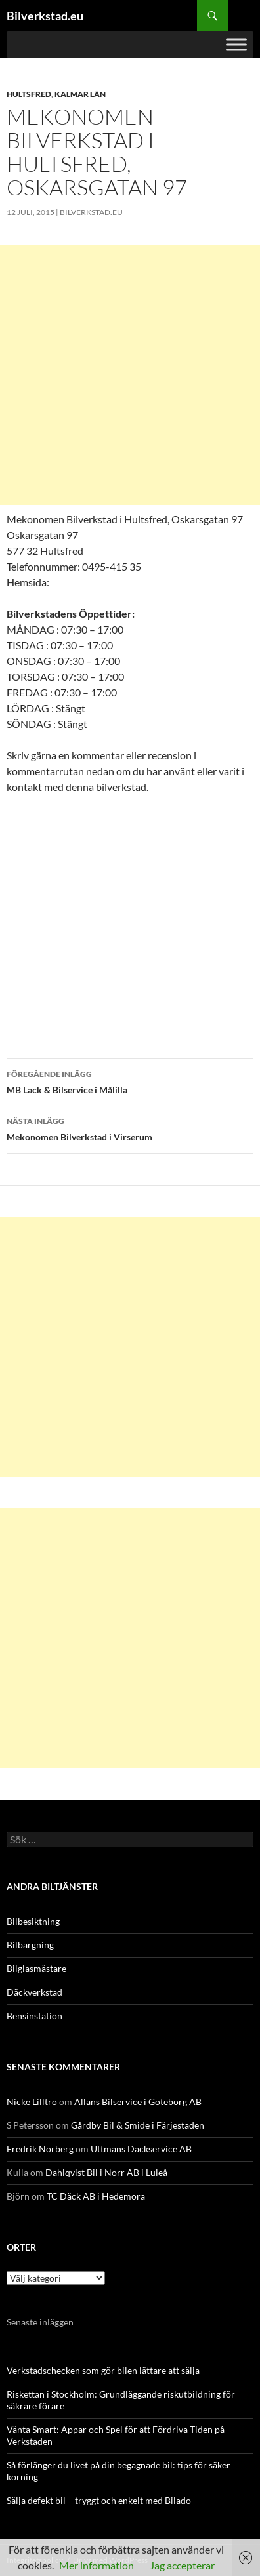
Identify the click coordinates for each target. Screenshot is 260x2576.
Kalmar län (80, 94)
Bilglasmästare (36, 1968)
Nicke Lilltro (32, 2101)
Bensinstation (34, 2015)
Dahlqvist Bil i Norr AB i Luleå (106, 2172)
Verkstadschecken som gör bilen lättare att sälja (103, 2370)
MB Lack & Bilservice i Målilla (130, 1080)
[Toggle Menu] (236, 44)
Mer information (96, 2565)
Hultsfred (29, 94)
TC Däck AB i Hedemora (96, 2196)
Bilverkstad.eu (45, 16)
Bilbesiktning (33, 1921)
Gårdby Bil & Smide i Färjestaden (137, 2125)
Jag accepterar (182, 2565)
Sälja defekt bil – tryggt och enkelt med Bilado (99, 2500)
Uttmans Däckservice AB (141, 2148)
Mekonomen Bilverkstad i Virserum (130, 1128)
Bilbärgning (30, 1944)
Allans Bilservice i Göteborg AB (138, 2101)
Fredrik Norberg (40, 2148)
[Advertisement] (130, 375)
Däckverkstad (34, 1992)
